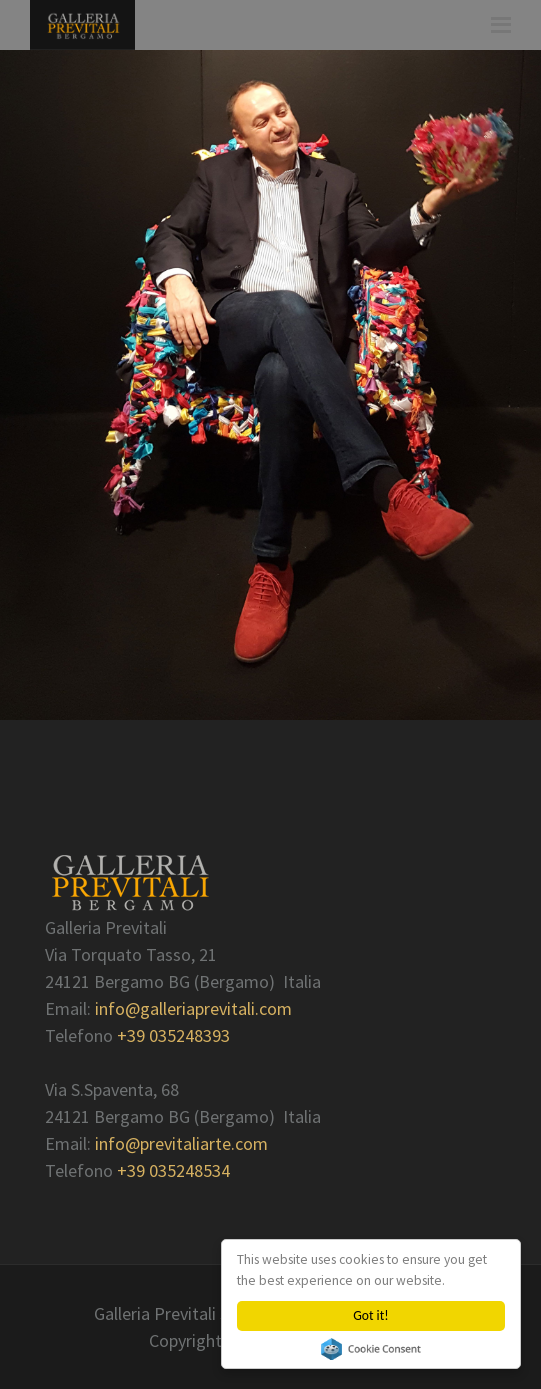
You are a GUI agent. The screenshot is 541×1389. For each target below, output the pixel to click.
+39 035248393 (173, 1035)
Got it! (370, 1315)
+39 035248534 (173, 1170)
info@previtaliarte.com (181, 1143)
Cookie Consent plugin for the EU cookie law (371, 1349)
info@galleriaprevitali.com (193, 1008)
